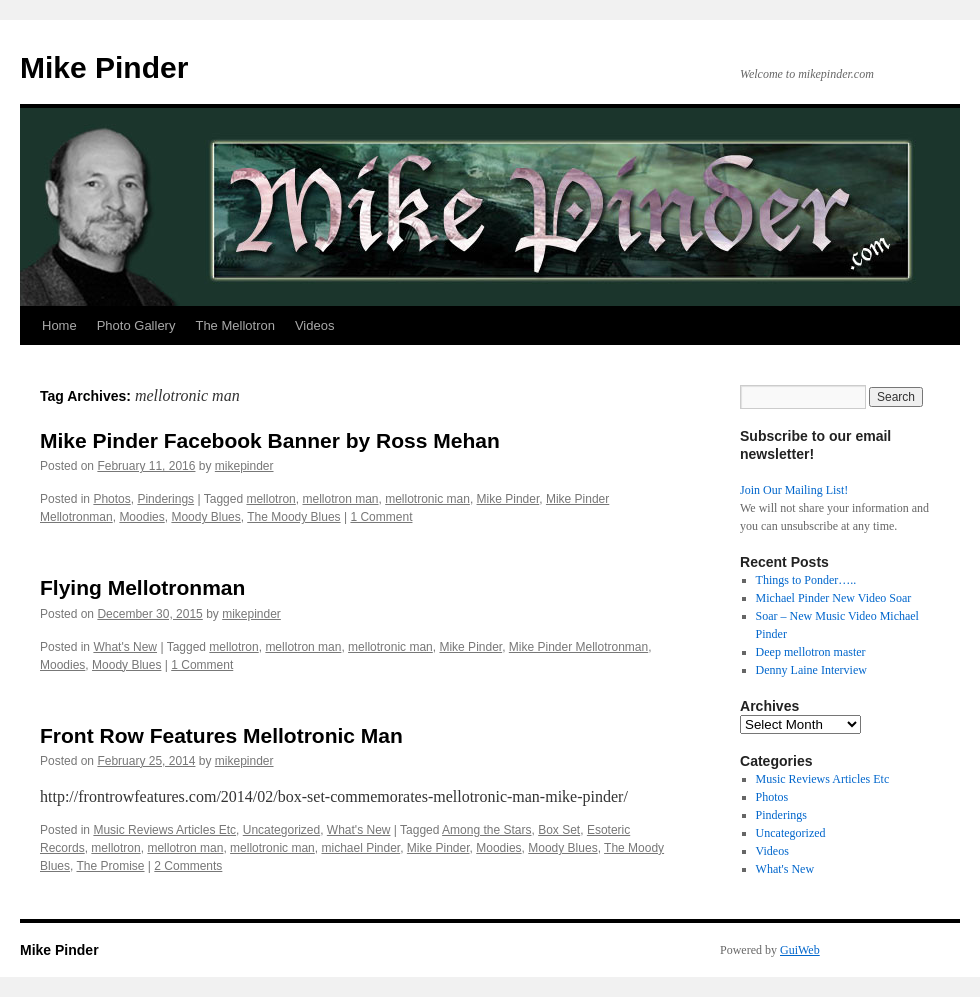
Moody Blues (205, 517)
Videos (315, 325)
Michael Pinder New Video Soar (834, 598)
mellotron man (340, 499)
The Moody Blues (293, 517)
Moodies (141, 517)
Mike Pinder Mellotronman (578, 647)
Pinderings (165, 499)
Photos (111, 499)
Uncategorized (281, 830)
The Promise (110, 866)
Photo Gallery (136, 325)
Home (59, 325)
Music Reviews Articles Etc (164, 830)
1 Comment (381, 517)
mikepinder (244, 466)
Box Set (559, 830)
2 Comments (188, 866)
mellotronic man (427, 499)
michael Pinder (360, 848)
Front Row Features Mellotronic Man (221, 735)
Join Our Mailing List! (794, 490)
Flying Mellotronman (142, 587)
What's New (125, 647)
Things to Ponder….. (806, 580)
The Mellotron (234, 325)
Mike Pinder (104, 67)
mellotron (270, 499)
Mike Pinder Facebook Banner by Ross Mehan (270, 440)
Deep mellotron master (811, 652)
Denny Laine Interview (811, 670)
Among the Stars (486, 830)
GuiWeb (800, 950)
